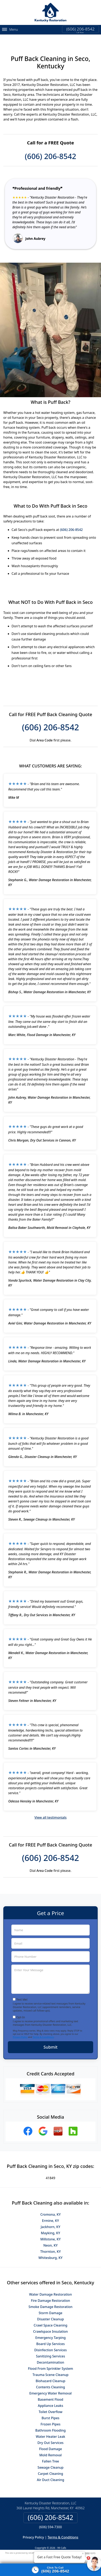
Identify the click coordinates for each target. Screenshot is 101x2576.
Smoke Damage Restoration (50, 2301)
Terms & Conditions (43, 2032)
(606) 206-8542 (80, 29)
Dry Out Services (50, 2437)
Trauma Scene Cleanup (50, 2369)
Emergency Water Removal (50, 2388)
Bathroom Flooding (50, 2425)
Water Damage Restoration (50, 2289)
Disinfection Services (50, 2345)
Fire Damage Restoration (50, 2295)
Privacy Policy (20, 2032)
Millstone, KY (50, 2234)
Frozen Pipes (50, 2419)
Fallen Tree (50, 2456)
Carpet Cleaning (50, 2468)
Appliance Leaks (50, 2400)
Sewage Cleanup (50, 2462)
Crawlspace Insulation (50, 2326)
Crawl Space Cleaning (50, 2320)
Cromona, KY (50, 2209)
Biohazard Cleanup (50, 2375)
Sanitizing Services (50, 2351)
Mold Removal (50, 2450)
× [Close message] (83, 2553)
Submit (50, 2042)
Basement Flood (50, 2394)
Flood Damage (50, 2443)
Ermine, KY (50, 2215)
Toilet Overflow (50, 2406)
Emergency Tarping (50, 2332)
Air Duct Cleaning (50, 2474)
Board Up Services (50, 2338)
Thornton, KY (50, 2246)
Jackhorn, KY (50, 2222)
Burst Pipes (50, 2413)
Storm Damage (50, 2308)
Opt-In (20, 2012)
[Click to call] (50, 2570)
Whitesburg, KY (51, 2252)
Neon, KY (50, 2240)
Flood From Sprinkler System (50, 2363)
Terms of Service (82, 2547)
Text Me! (22, 1994)
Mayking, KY (50, 2228)
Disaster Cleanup (50, 2314)
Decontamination (50, 2357)
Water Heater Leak (50, 2431)
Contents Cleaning (50, 2382)
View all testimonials (50, 1812)
